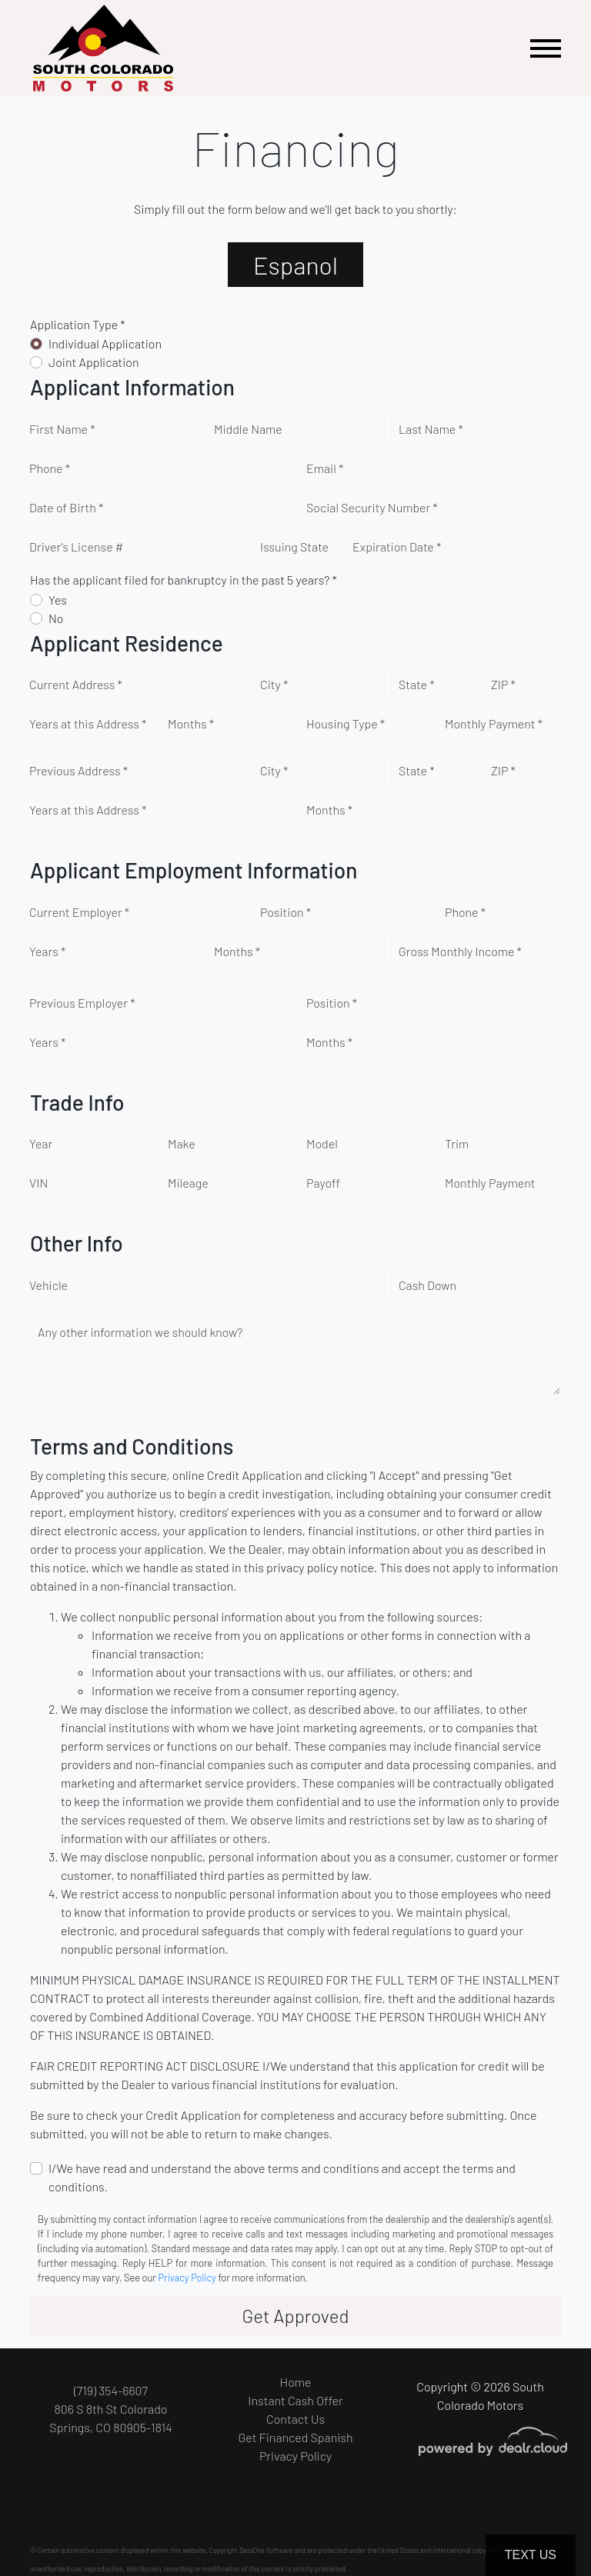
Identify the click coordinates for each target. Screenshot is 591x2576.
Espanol (295, 264)
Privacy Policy (187, 2277)
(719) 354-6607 (111, 2390)
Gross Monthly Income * (460, 951)
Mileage (188, 1182)
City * (274, 684)
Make (181, 1143)
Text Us (530, 2554)
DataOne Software (266, 2550)
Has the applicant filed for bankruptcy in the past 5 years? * (183, 579)
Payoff (323, 1182)
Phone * (49, 468)
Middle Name (248, 429)
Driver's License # (76, 546)
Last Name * (431, 429)
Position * (285, 912)
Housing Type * (345, 723)
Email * (324, 468)
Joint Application (93, 362)
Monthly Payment (490, 1182)
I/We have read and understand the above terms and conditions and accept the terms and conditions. (282, 2177)
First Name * (62, 429)
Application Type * (77, 324)
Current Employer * (79, 912)
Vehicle (48, 1285)
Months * (191, 723)
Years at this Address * (87, 723)
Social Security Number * (372, 507)
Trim (457, 1143)
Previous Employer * (82, 1002)
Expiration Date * (396, 546)
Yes (57, 599)
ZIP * (503, 684)
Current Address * (75, 684)
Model (322, 1143)
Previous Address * (78, 770)
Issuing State (294, 546)
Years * (47, 951)
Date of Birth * (66, 507)
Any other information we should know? (140, 1332)
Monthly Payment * (494, 723)
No (56, 618)
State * (417, 684)
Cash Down (427, 1285)
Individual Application (105, 343)
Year (40, 1143)
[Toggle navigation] (546, 48)
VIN (38, 1182)
